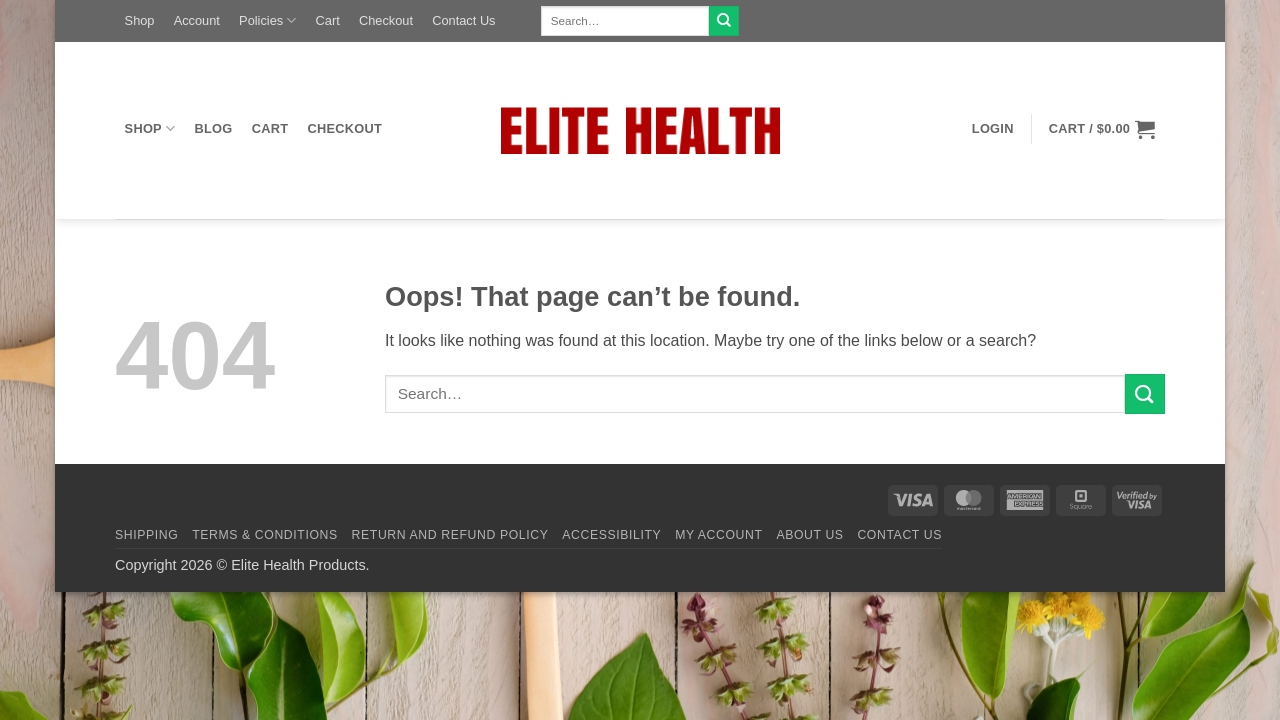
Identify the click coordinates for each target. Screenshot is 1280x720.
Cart (328, 20)
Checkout (386, 20)
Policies (267, 20)
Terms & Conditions (265, 535)
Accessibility (611, 535)
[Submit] (724, 21)
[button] (992, 129)
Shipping (146, 535)
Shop (140, 20)
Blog (214, 128)
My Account (718, 535)
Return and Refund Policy (450, 535)
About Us (809, 535)
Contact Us (463, 20)
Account (197, 20)
